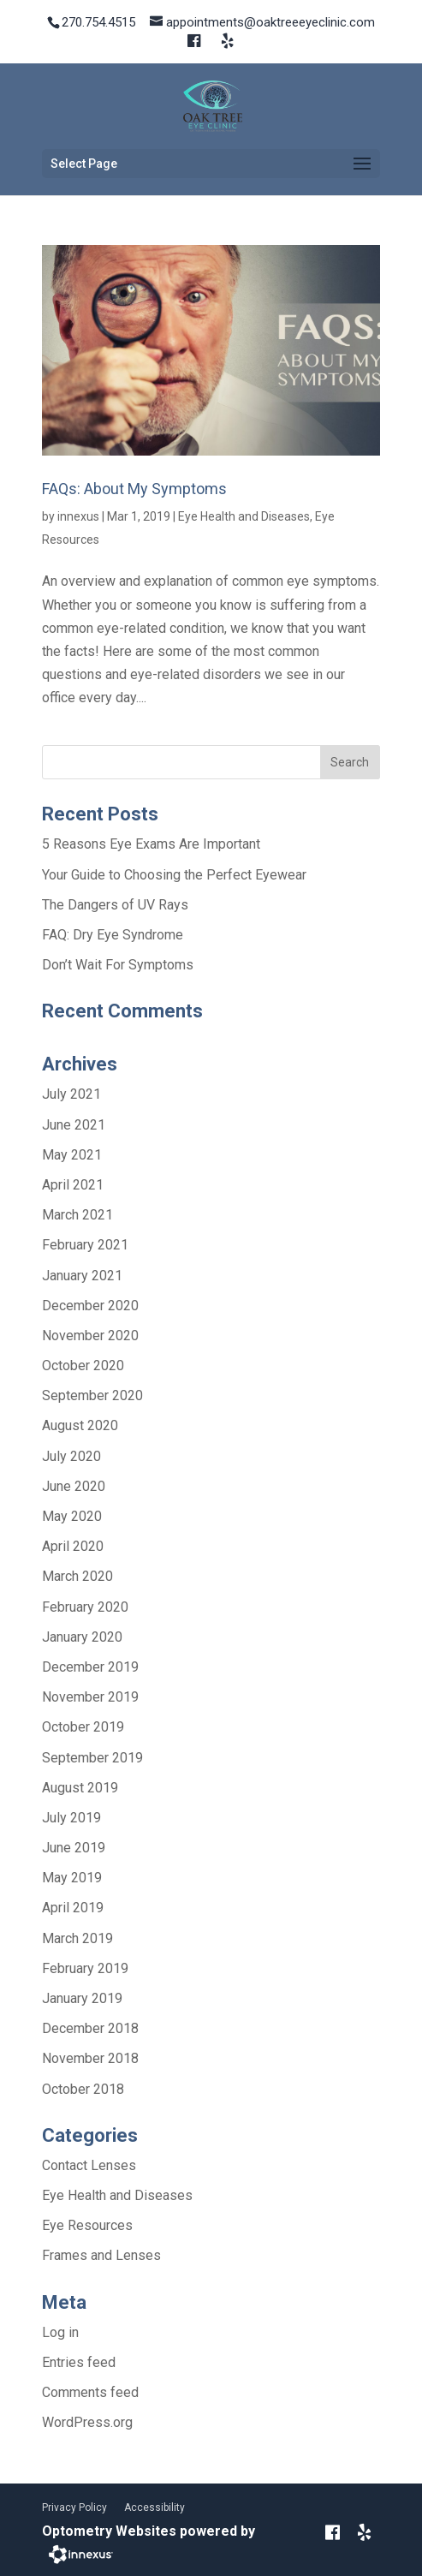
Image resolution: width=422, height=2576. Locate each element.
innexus (78, 516)
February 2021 (85, 1245)
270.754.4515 (98, 22)
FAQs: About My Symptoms (134, 489)
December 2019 (90, 1667)
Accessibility (154, 2507)
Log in (60, 2332)
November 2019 (90, 1697)
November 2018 (90, 2058)
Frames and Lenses (101, 2255)
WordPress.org (87, 2422)
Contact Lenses (89, 2165)
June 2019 (73, 1848)
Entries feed (79, 2362)
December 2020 (90, 1305)
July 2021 (71, 1094)
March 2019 (77, 1938)
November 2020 (90, 1335)
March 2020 (77, 1576)
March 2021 (77, 1215)
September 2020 (92, 1395)
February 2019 (85, 1968)
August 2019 (80, 1788)
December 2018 (90, 2028)
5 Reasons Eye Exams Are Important (151, 844)
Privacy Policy (74, 2507)
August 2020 (80, 1425)
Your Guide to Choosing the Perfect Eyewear (174, 875)
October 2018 (83, 2089)
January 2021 (82, 1275)
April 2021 (73, 1185)
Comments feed (90, 2392)
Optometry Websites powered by (148, 2531)
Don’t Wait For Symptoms (117, 965)
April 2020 (73, 1546)
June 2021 (73, 1125)
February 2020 (85, 1607)
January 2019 (82, 1998)
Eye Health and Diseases (244, 516)
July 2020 (71, 1456)
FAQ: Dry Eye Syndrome (112, 935)
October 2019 (83, 1727)
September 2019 (92, 1758)
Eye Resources (87, 2225)
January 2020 (82, 1637)
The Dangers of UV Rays (115, 905)
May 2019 (72, 1877)
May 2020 (72, 1516)
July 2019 (71, 1818)
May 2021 (72, 1155)
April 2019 (73, 1907)
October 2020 (83, 1365)
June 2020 (73, 1486)
